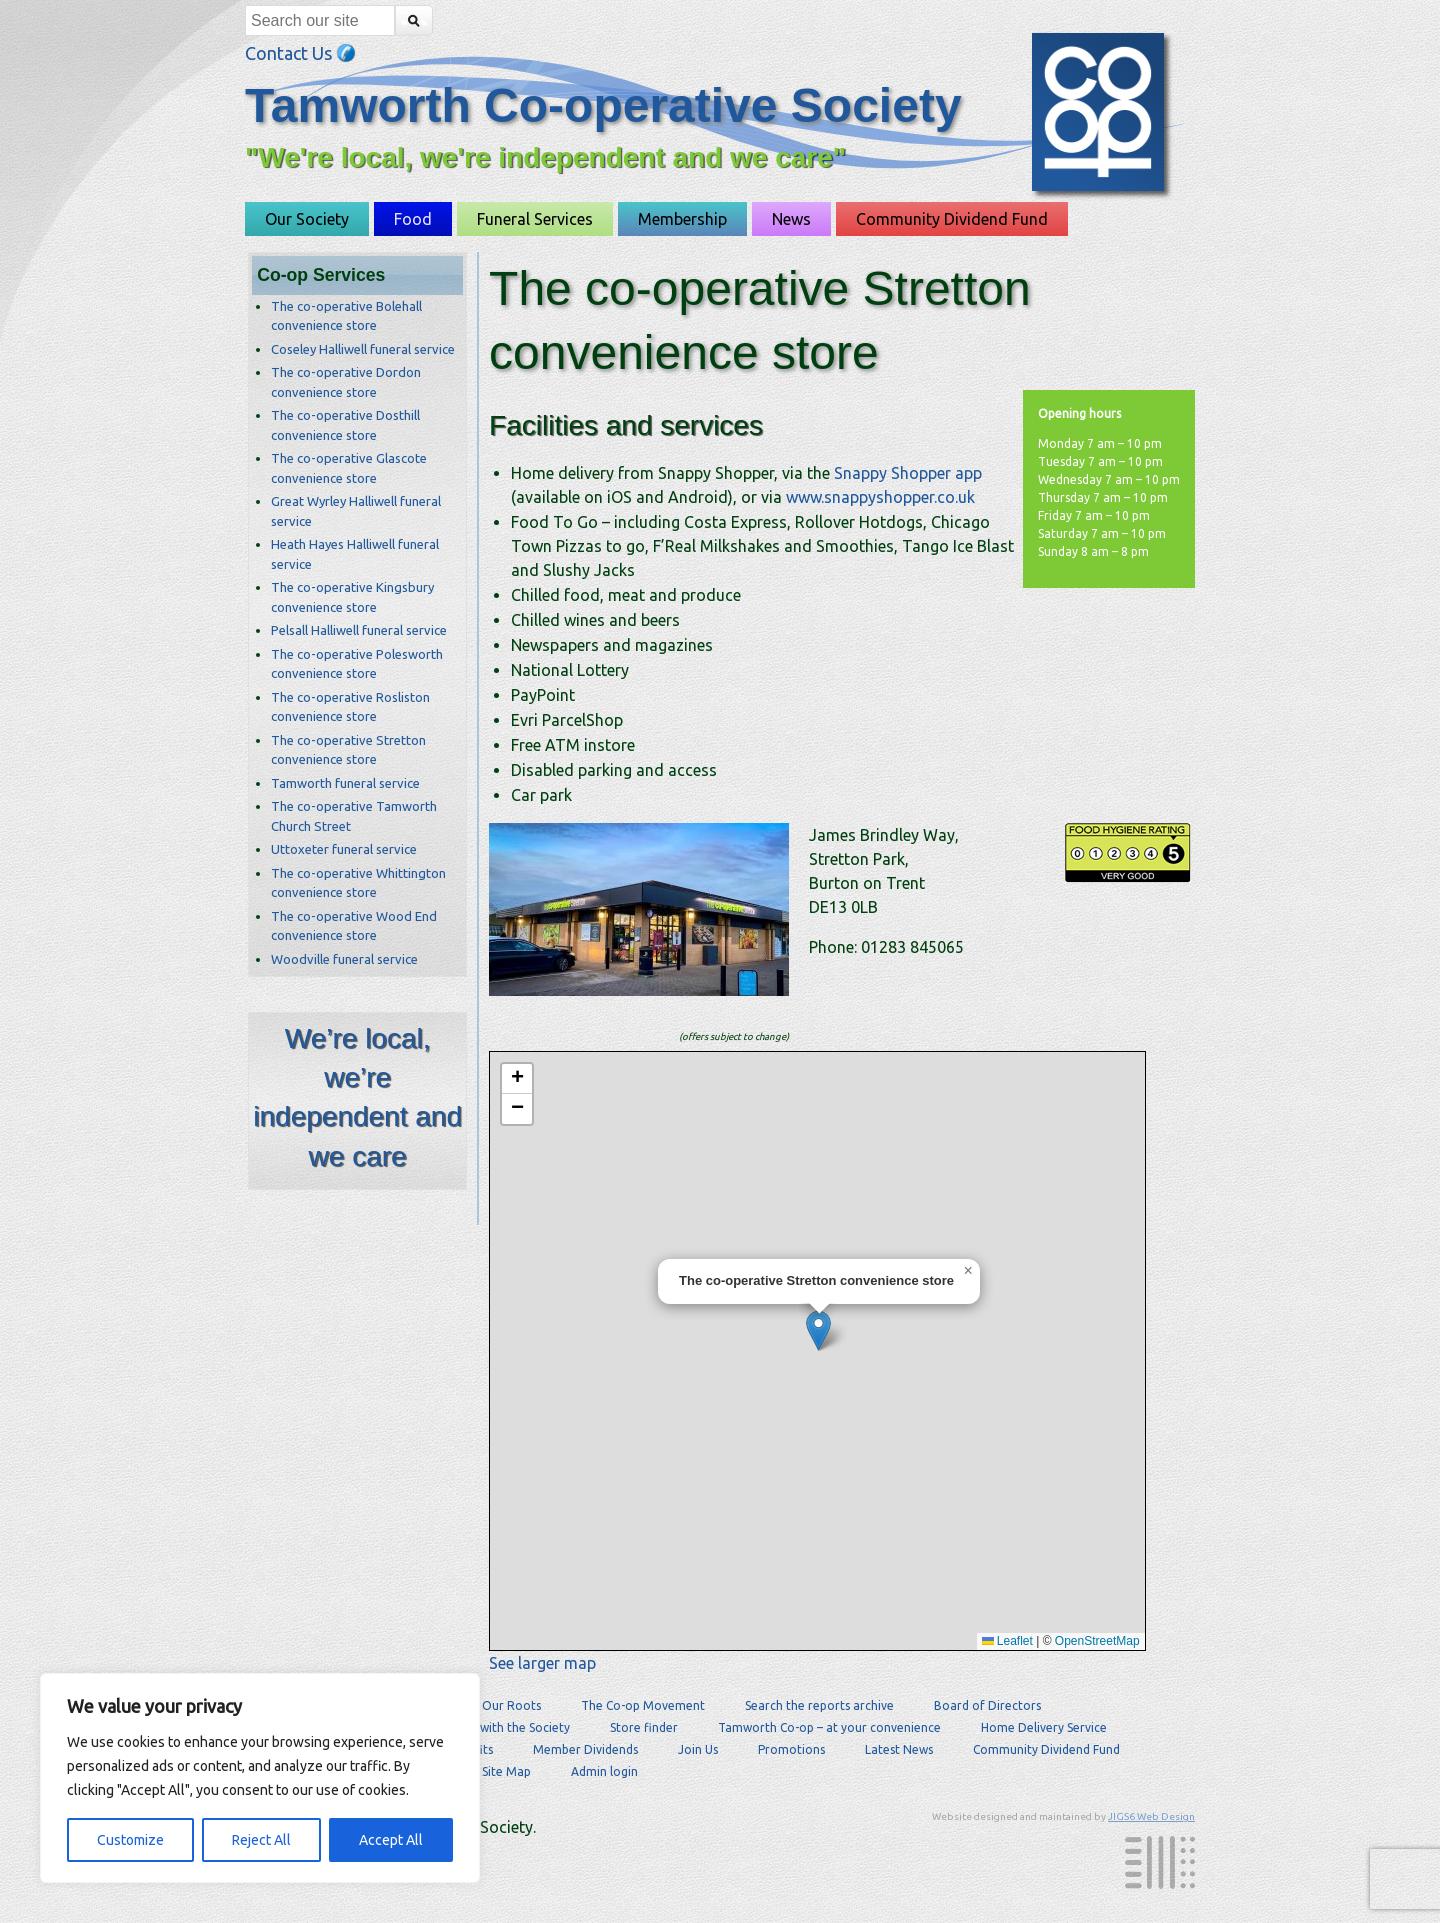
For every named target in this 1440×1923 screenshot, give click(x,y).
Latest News (899, 1749)
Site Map (506, 1771)
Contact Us (300, 53)
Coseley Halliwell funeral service (363, 349)
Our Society (307, 219)
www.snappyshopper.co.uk (880, 497)
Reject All (261, 1840)
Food (413, 219)
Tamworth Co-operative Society (603, 105)
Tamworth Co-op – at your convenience (829, 1727)
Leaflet (1007, 1641)
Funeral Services (535, 219)
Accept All (391, 1840)
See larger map (542, 1663)
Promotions (791, 1749)
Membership (682, 219)
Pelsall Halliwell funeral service (359, 630)
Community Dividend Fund (952, 219)
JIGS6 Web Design (1151, 1816)
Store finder (644, 1727)
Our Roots (511, 1705)
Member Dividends (585, 1749)
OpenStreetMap (1097, 1641)
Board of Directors (987, 1705)
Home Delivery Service (1044, 1727)
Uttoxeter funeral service (344, 849)
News (791, 219)
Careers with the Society (502, 1727)
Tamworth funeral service (345, 783)
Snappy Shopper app (908, 473)
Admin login (604, 1771)
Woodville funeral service (344, 959)
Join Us (698, 1749)
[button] (818, 1330)
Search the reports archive (819, 1705)
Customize (130, 1840)
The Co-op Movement (643, 1705)
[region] (260, 1778)
